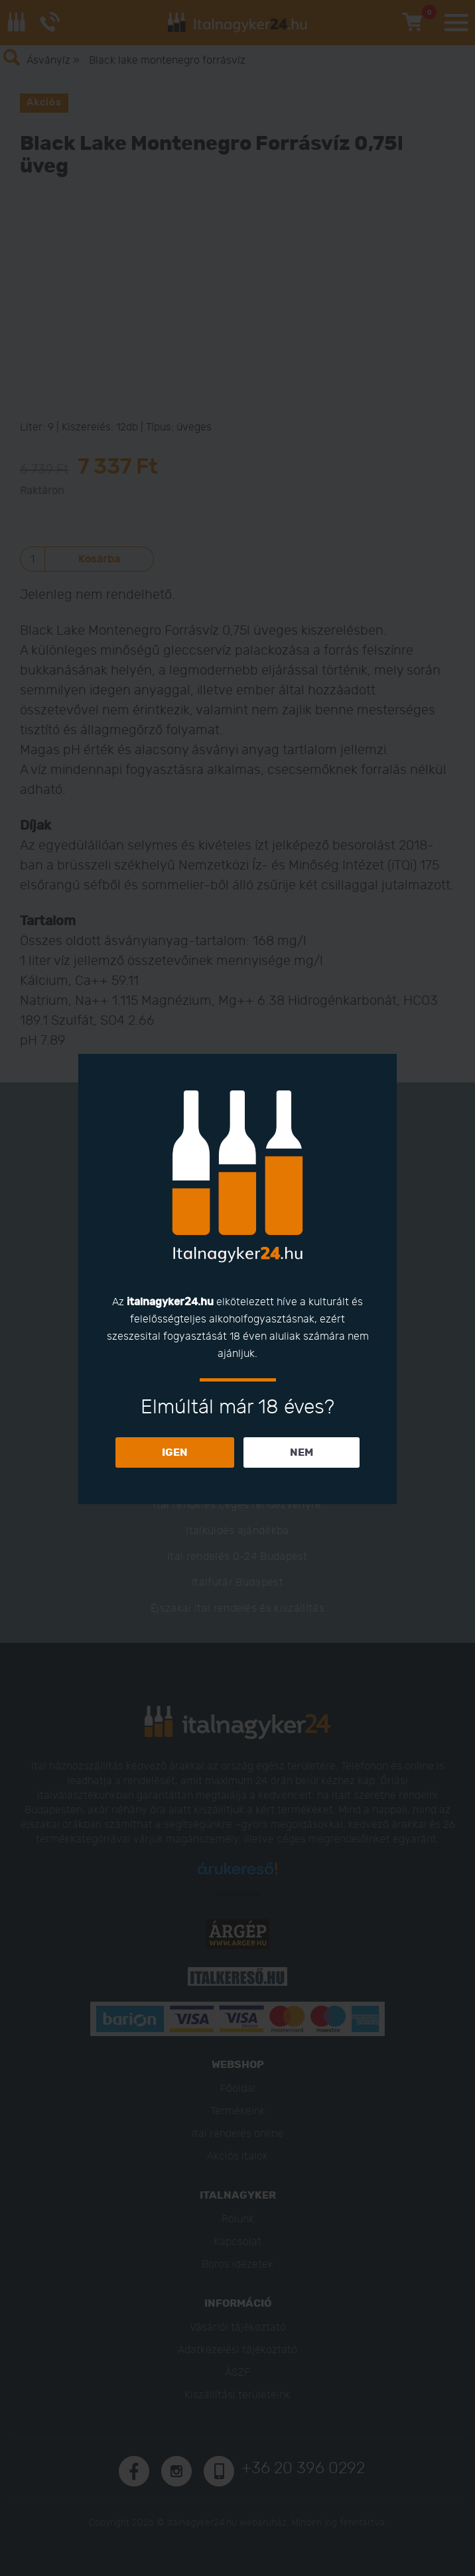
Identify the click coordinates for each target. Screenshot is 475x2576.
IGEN (175, 1452)
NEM (301, 1452)
